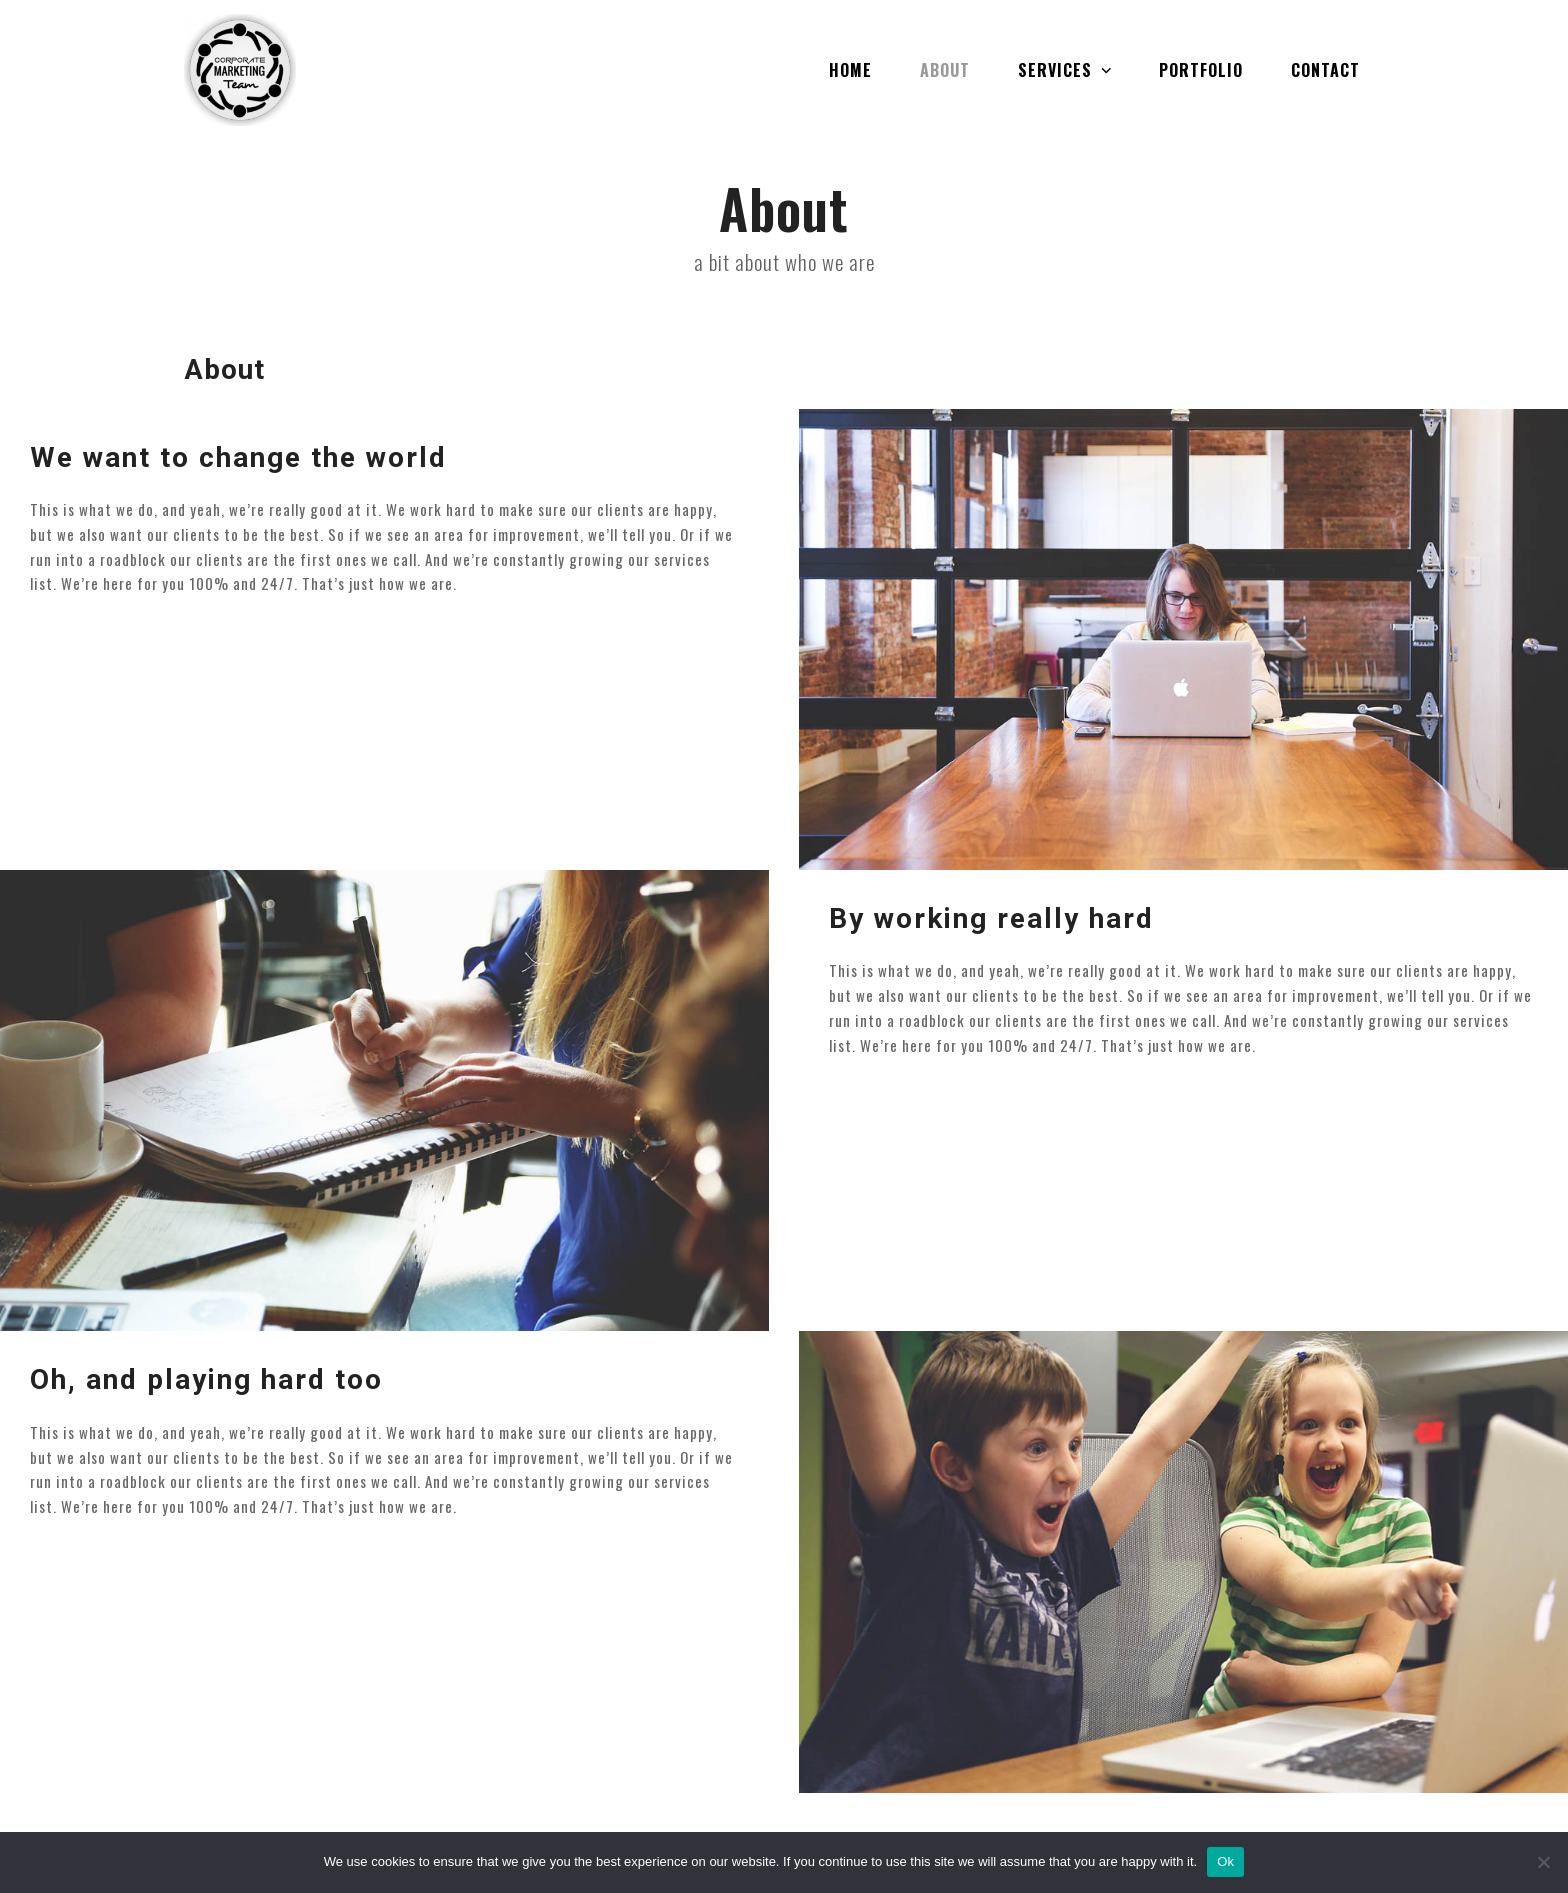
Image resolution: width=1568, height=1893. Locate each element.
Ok (1225, 1861)
